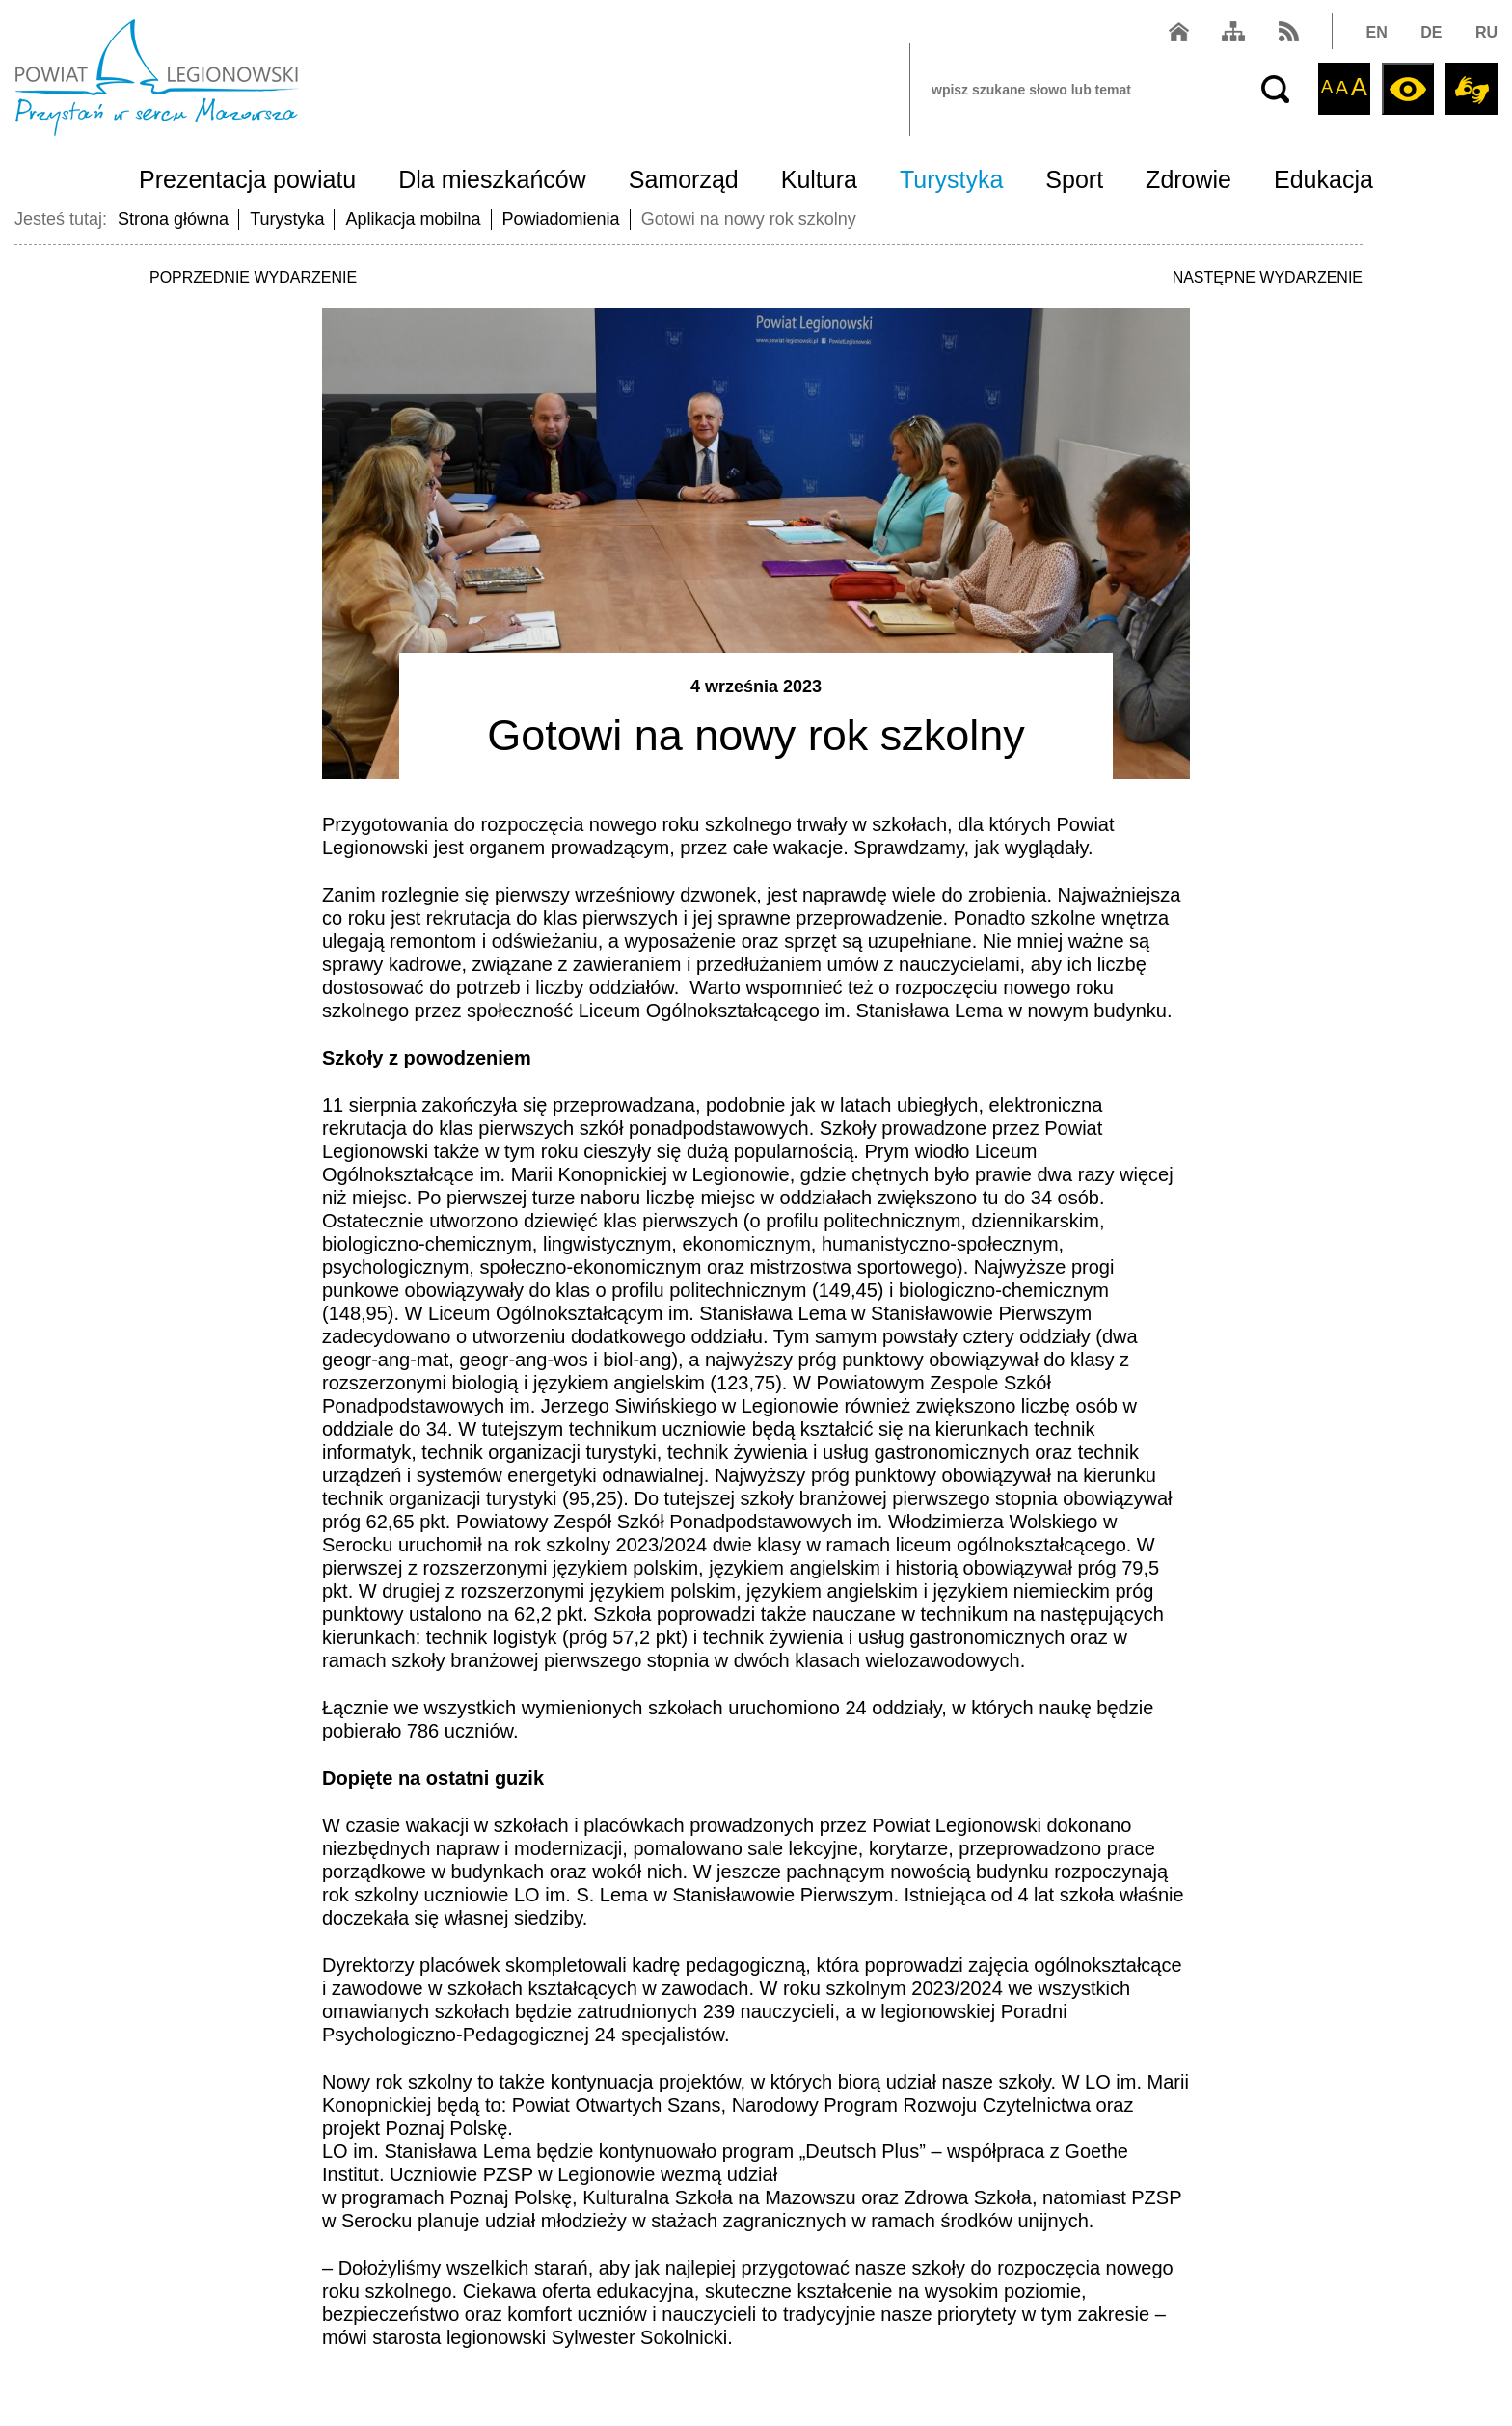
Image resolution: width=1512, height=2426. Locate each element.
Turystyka (951, 179)
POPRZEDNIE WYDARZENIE (253, 277)
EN (1377, 32)
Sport (1074, 179)
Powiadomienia (561, 219)
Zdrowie (1188, 179)
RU (1486, 32)
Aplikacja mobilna (412, 219)
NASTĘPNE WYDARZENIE (1268, 277)
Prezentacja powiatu (247, 179)
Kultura (819, 179)
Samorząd (684, 179)
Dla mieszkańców (492, 179)
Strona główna (173, 219)
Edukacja (1323, 179)
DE (1431, 32)
